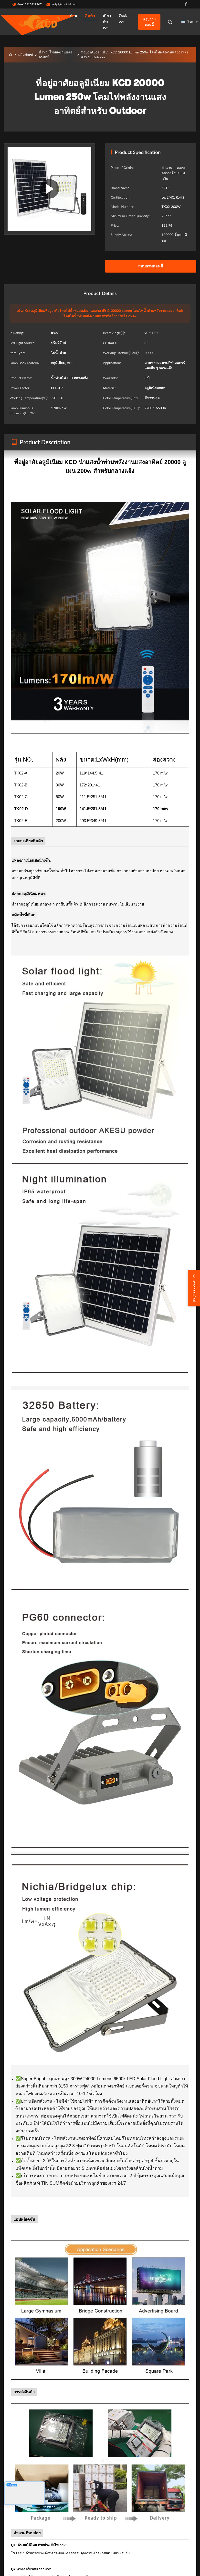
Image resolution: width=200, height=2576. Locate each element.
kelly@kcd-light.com (64, 4)
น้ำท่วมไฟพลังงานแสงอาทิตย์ (55, 54)
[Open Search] (170, 22)
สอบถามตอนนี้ (149, 22)
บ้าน (73, 15)
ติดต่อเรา (123, 18)
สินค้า (90, 15)
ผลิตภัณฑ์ (25, 54)
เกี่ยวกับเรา (107, 21)
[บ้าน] (10, 55)
